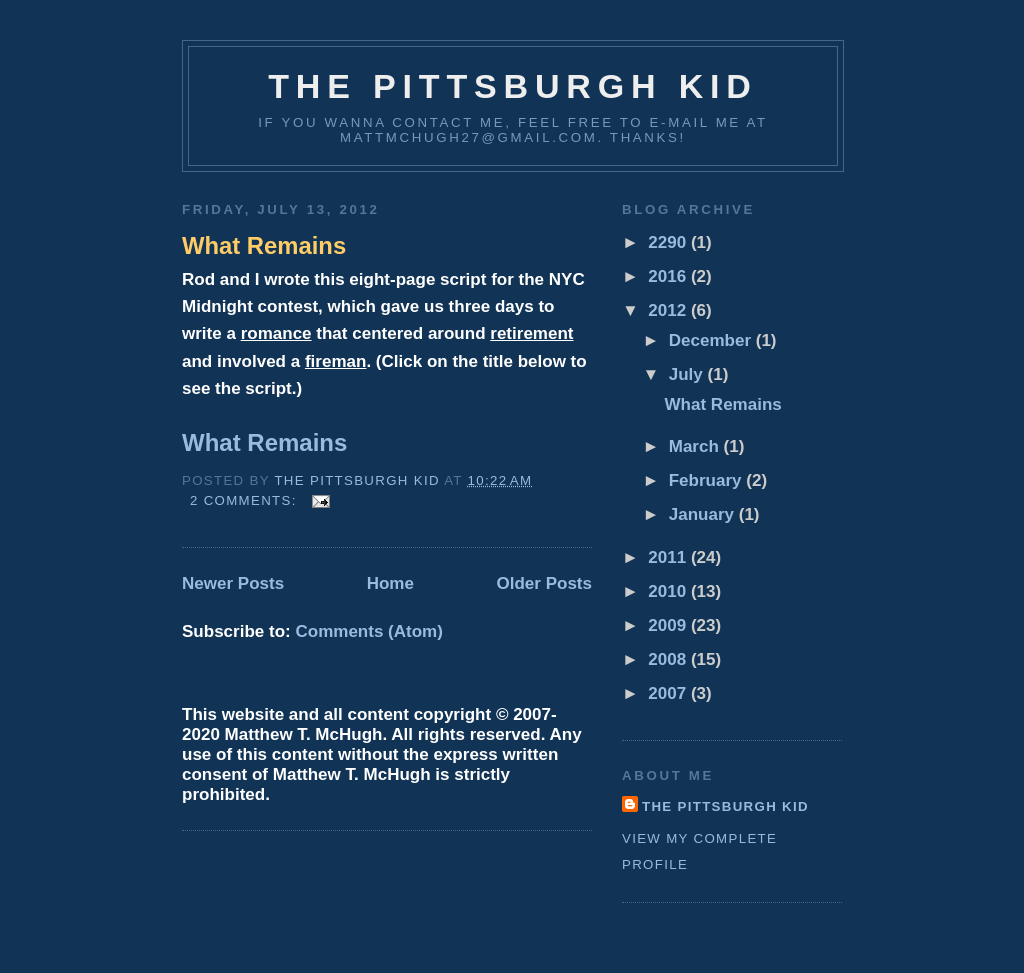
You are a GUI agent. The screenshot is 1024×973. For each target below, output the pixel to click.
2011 (669, 557)
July (688, 374)
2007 (669, 693)
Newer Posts (233, 583)
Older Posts (544, 583)
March (696, 446)
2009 (669, 625)
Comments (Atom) (368, 631)
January (704, 514)
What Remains (264, 245)
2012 (669, 310)
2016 (669, 276)
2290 (669, 242)
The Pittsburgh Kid (513, 86)
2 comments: (246, 500)
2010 (669, 591)
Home (390, 583)
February (708, 480)
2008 (669, 659)
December (712, 340)
